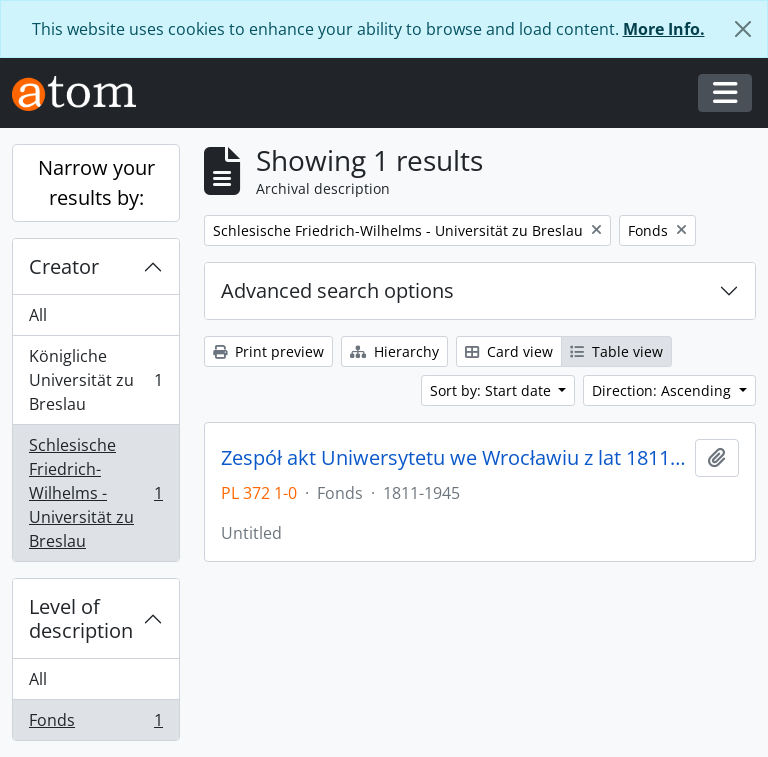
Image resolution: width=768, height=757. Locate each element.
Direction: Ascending (663, 390)
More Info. (664, 29)
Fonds (95, 724)
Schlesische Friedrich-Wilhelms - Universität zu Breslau (95, 493)
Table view (616, 351)
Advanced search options (337, 290)
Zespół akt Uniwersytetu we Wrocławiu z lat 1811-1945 (454, 458)
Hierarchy (394, 351)
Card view (509, 351)
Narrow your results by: (96, 182)
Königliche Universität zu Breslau (95, 380)
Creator (64, 266)
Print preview (268, 351)
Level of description (81, 618)
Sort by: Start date (492, 390)
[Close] (743, 29)
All (38, 315)
